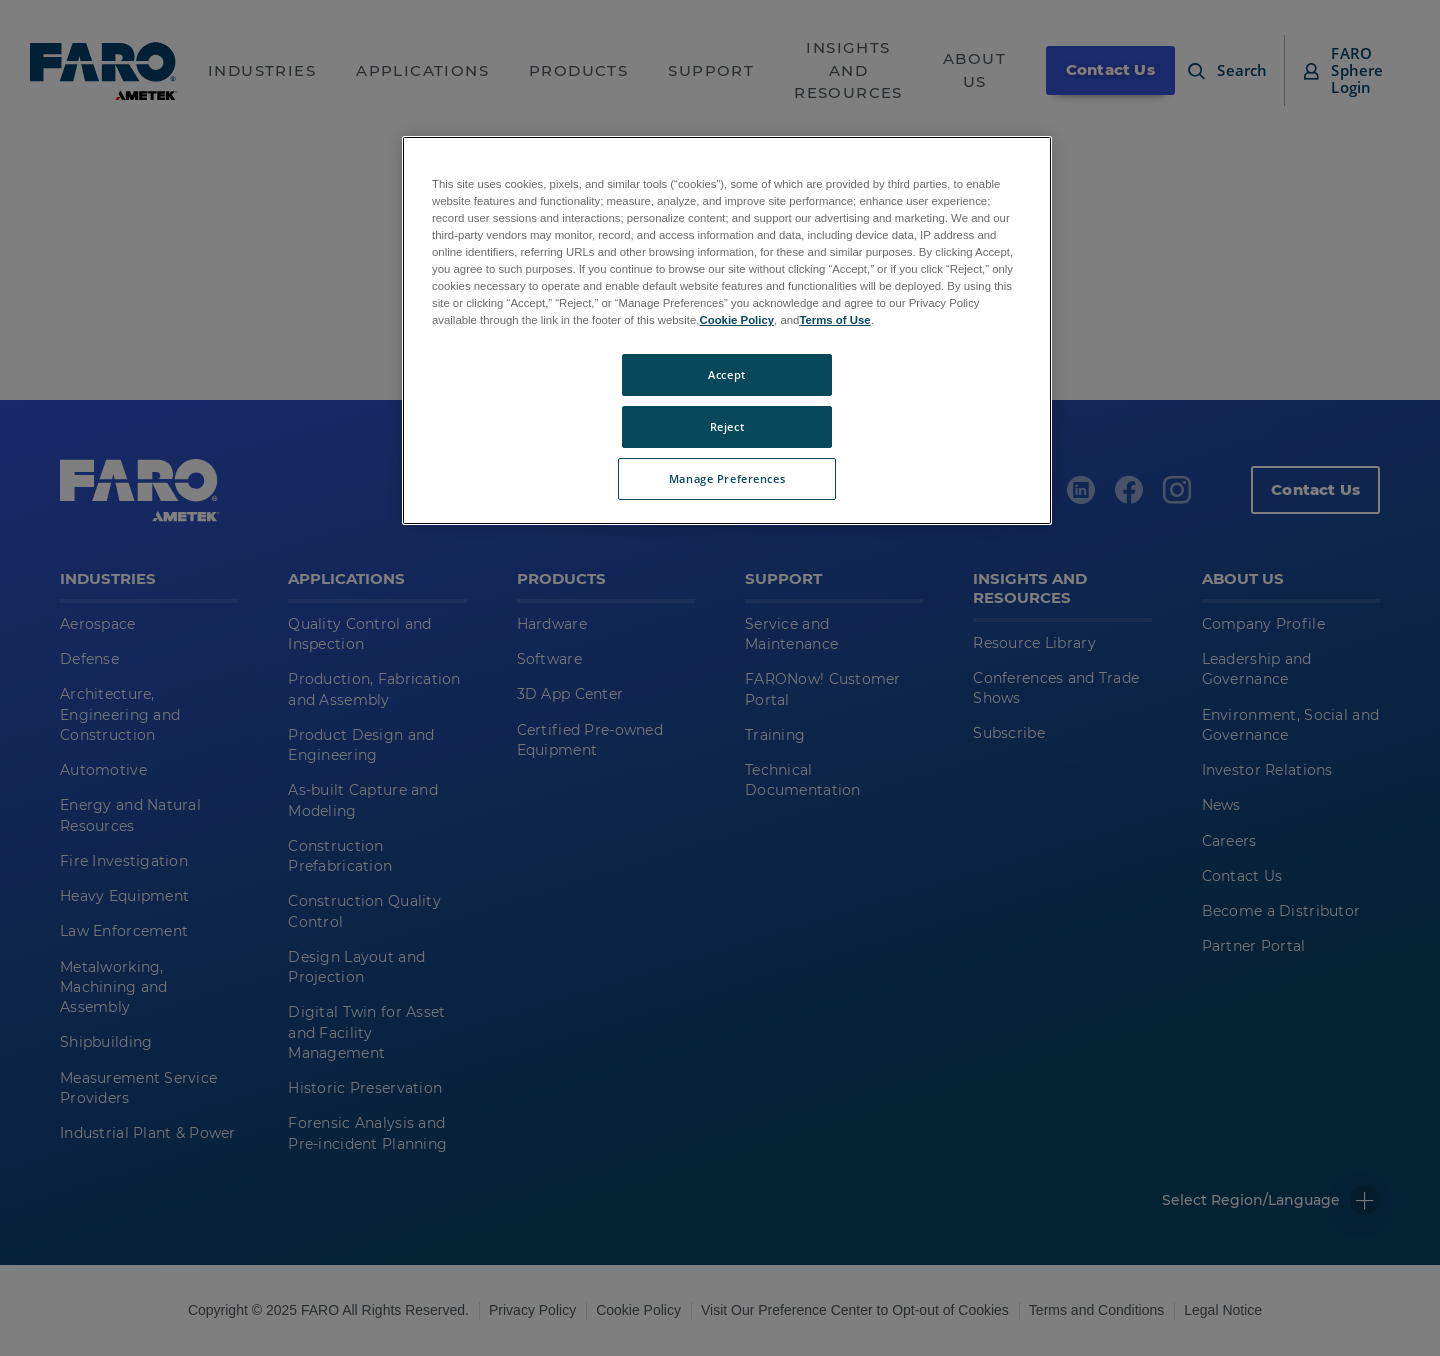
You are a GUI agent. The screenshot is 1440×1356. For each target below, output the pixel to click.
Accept (726, 374)
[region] (727, 330)
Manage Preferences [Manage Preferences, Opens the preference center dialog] (727, 478)
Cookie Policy (736, 320)
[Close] (1024, 160)
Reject (727, 426)
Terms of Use (834, 320)
